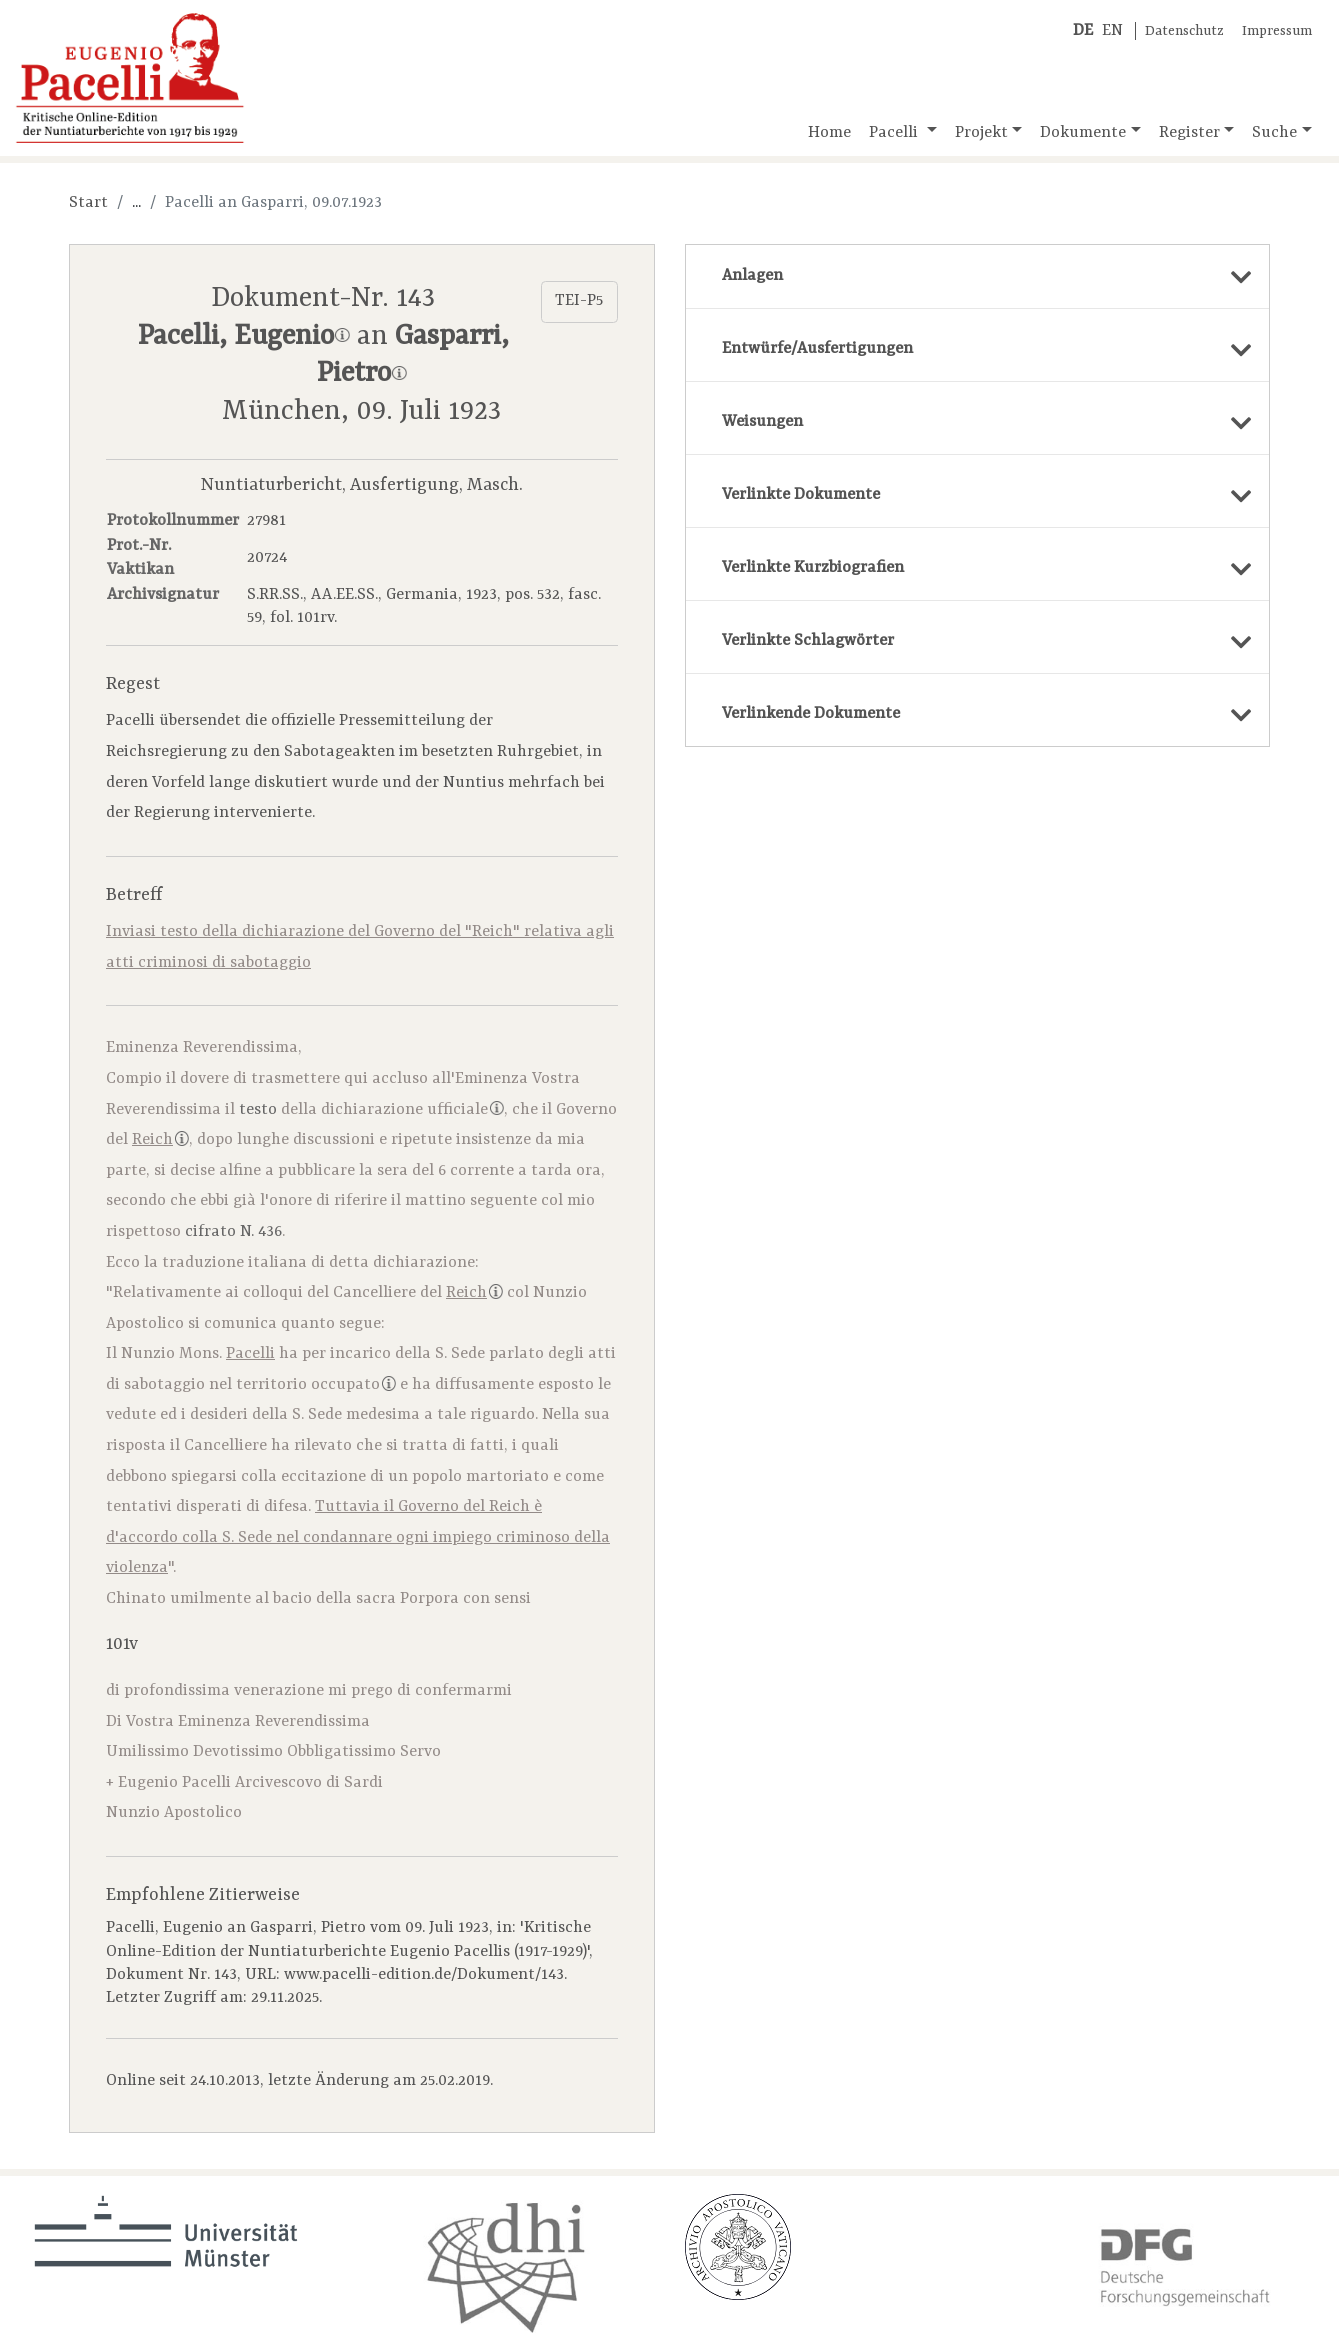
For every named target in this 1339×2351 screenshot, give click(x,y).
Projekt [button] (981, 133)
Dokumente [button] (1083, 133)
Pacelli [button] (895, 133)
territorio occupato (316, 1385)
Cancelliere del (418, 1293)
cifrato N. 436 (233, 1232)
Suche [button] (1274, 133)
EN (1112, 31)
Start (88, 203)
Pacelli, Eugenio (244, 337)
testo (258, 1110)
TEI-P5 (579, 301)
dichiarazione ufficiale (412, 1110)
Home (829, 133)
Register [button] (1189, 133)
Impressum (1277, 31)
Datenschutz (1184, 31)
